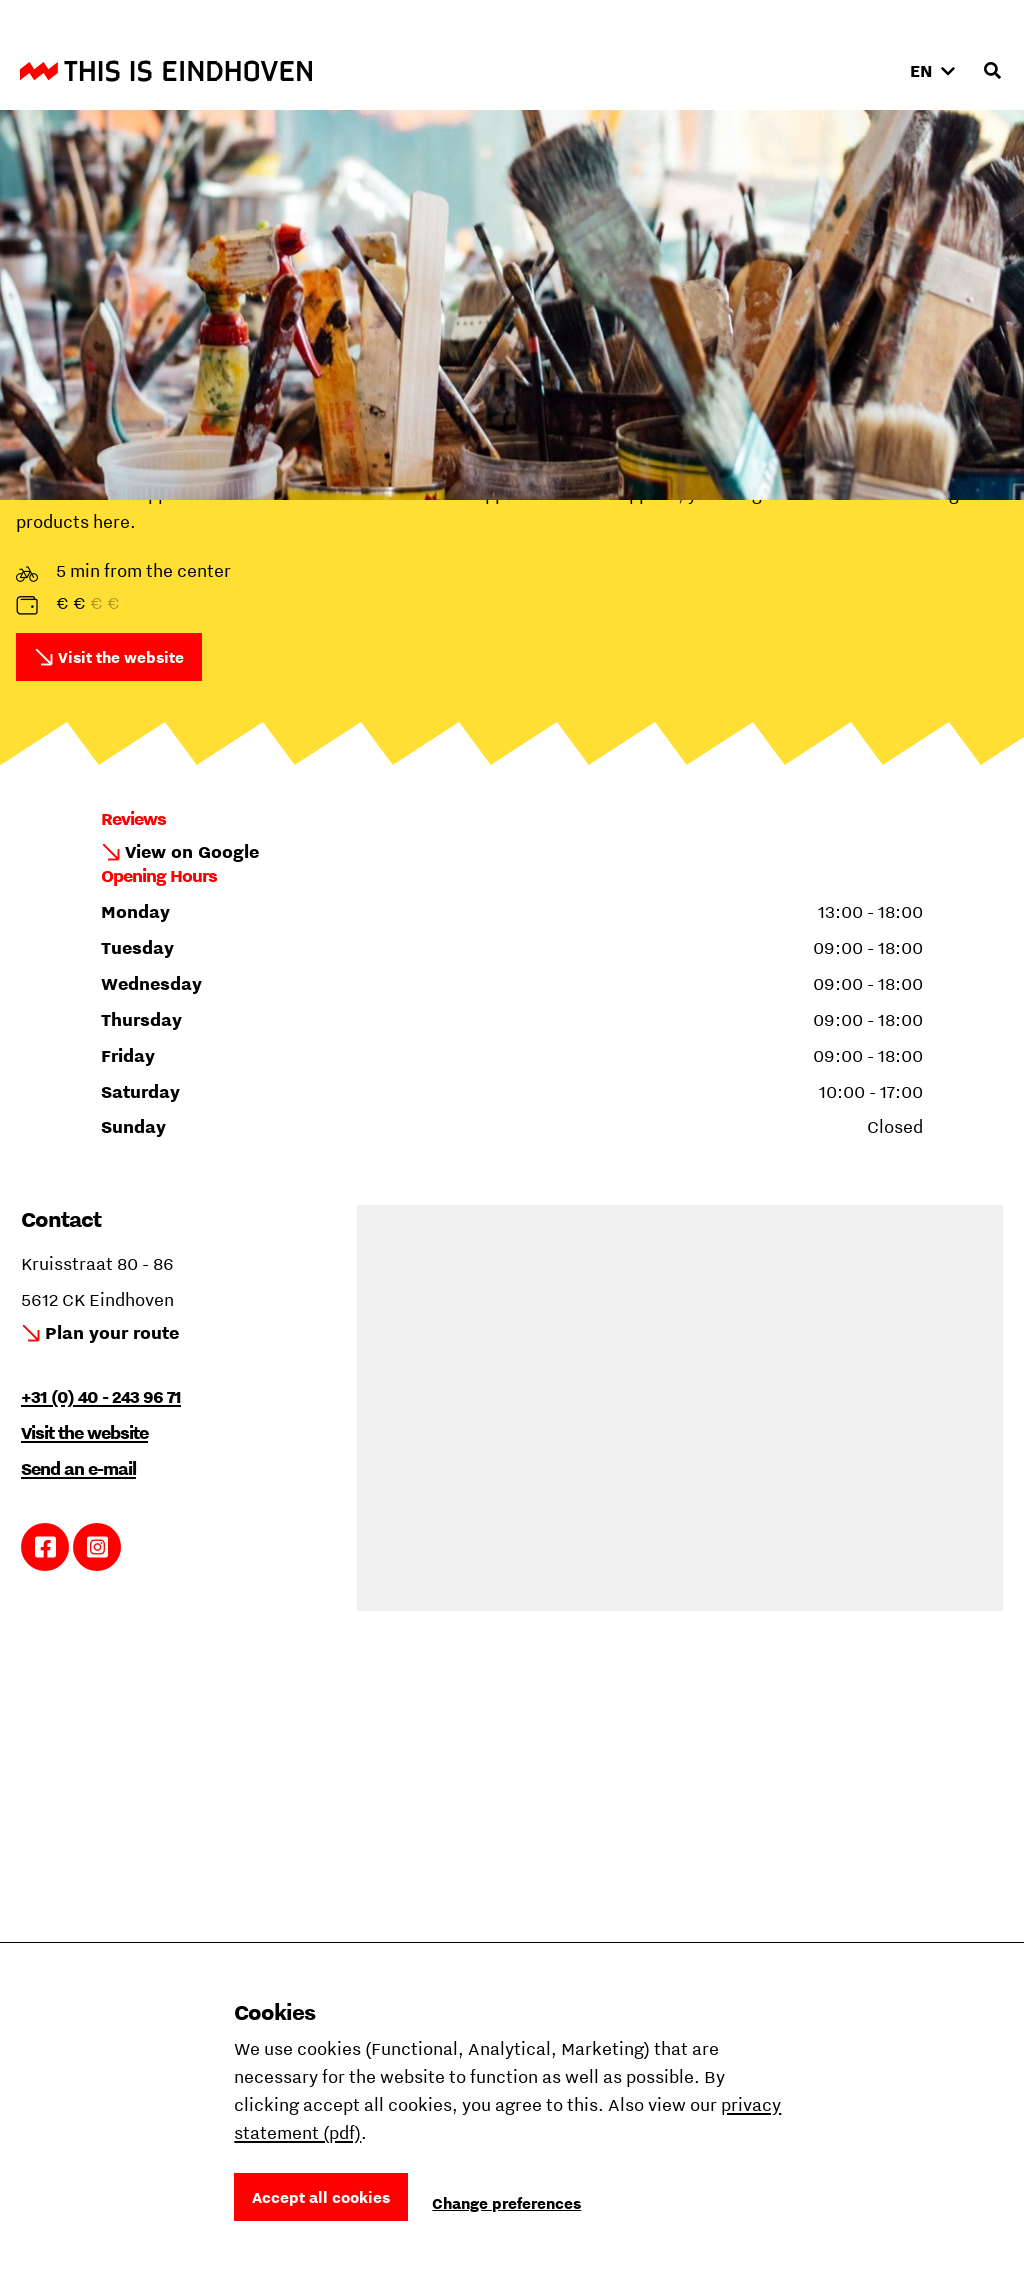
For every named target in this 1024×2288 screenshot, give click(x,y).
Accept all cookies (321, 2197)
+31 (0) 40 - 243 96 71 (101, 1396)
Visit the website (121, 657)
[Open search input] (992, 71)
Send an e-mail (78, 1468)
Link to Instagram (97, 1547)
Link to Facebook (45, 1547)
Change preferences (506, 2203)
